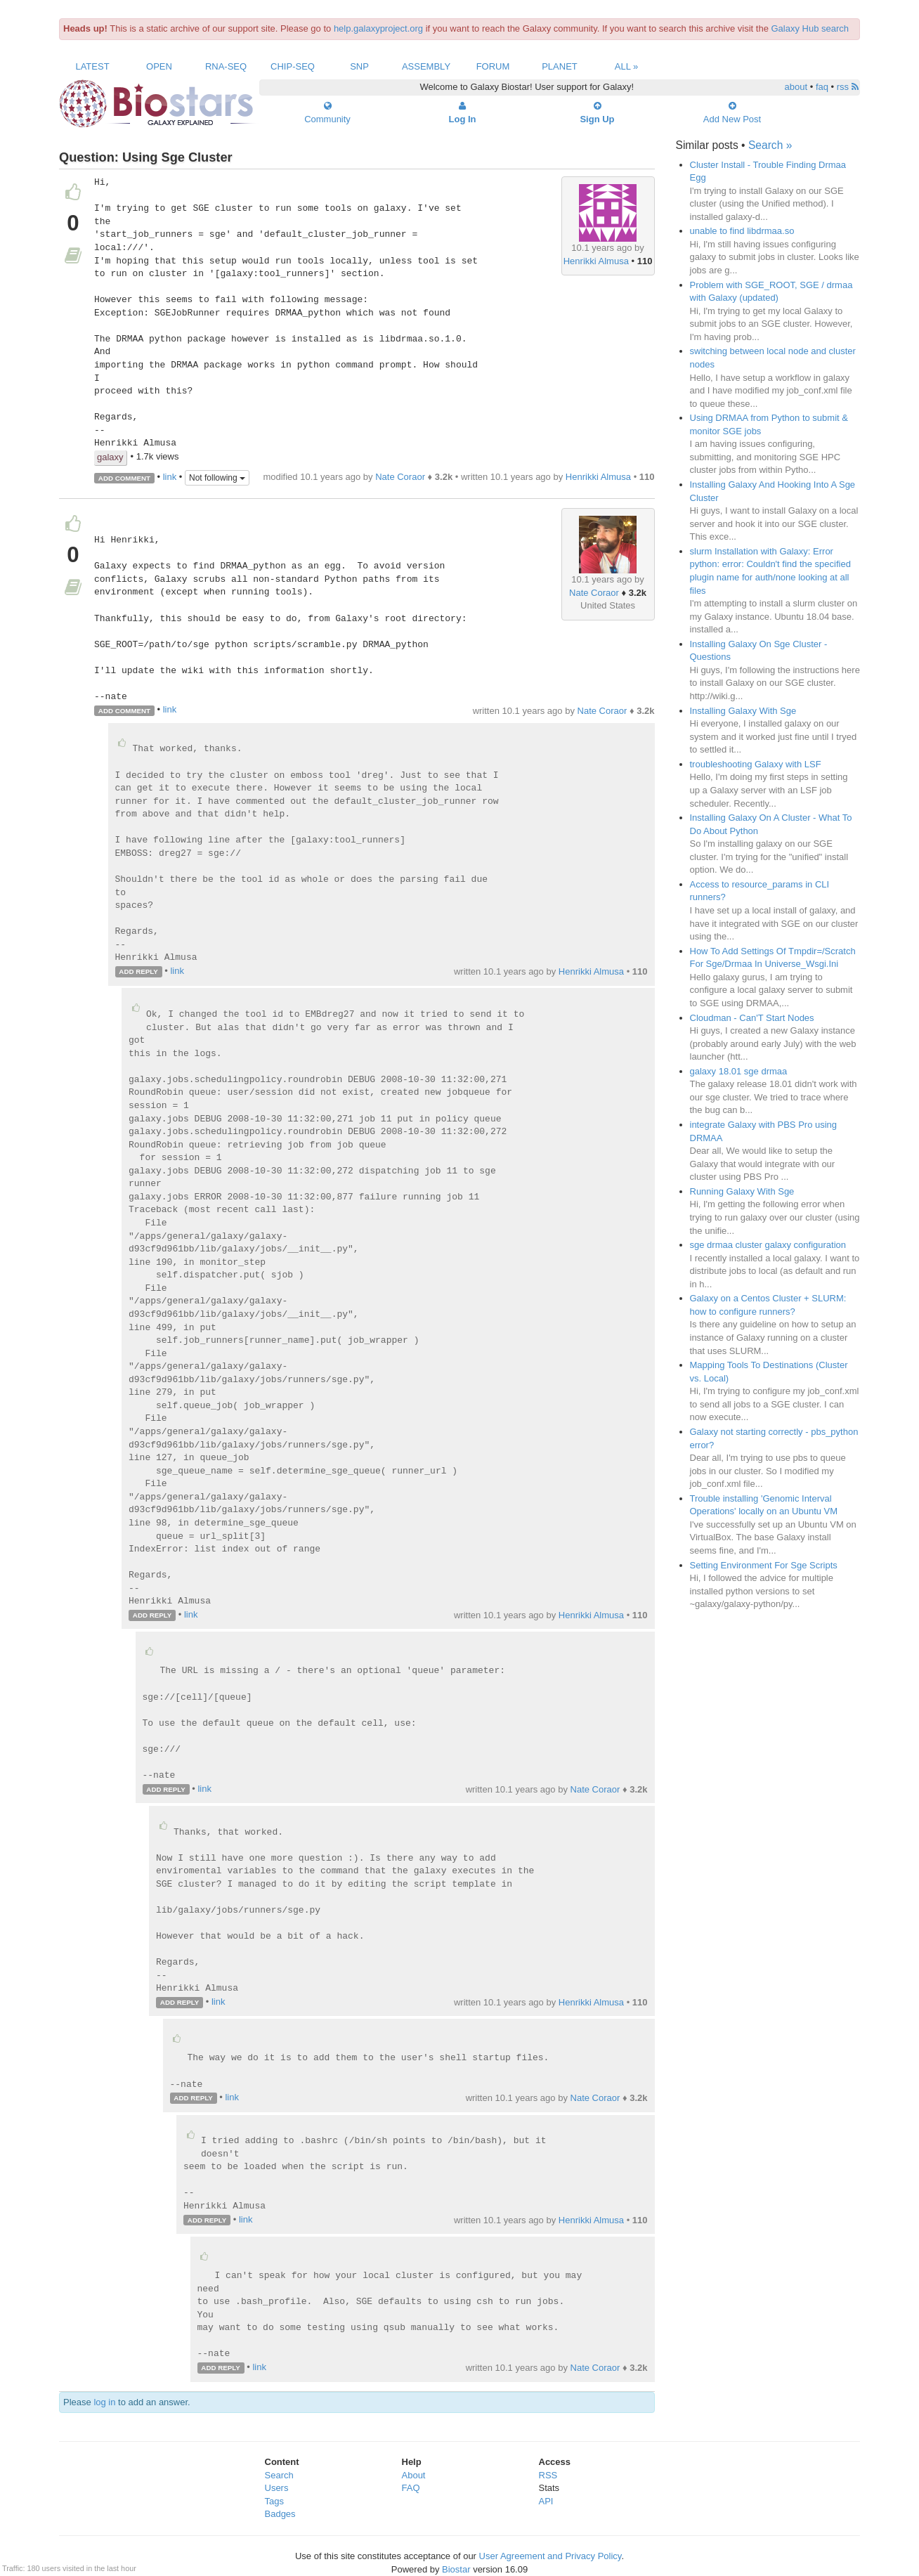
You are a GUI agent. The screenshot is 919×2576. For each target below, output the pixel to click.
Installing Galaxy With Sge (743, 710)
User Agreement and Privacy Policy (550, 2556)
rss (848, 87)
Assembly (426, 66)
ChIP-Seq (293, 66)
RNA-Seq (226, 66)
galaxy (110, 457)
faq (822, 87)
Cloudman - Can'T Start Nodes (752, 1018)
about (796, 87)
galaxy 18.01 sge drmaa (739, 1071)
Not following (217, 478)
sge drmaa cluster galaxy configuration (768, 1245)
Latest (92, 66)
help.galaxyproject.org (378, 28)
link (170, 476)
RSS (548, 2475)
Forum (493, 66)
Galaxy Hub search (810, 28)
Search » (770, 145)
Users (277, 2488)
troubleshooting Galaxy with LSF (755, 764)
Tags (274, 2501)
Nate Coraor (400, 476)
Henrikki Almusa (596, 261)
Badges (280, 2514)
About (414, 2475)
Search (279, 2475)
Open (159, 66)
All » (627, 66)
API (546, 2501)
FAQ (411, 2488)
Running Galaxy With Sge (742, 1191)
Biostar (456, 2569)
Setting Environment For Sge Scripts (763, 1565)
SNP (359, 66)
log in (104, 2402)
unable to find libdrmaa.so (742, 231)
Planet (560, 66)
